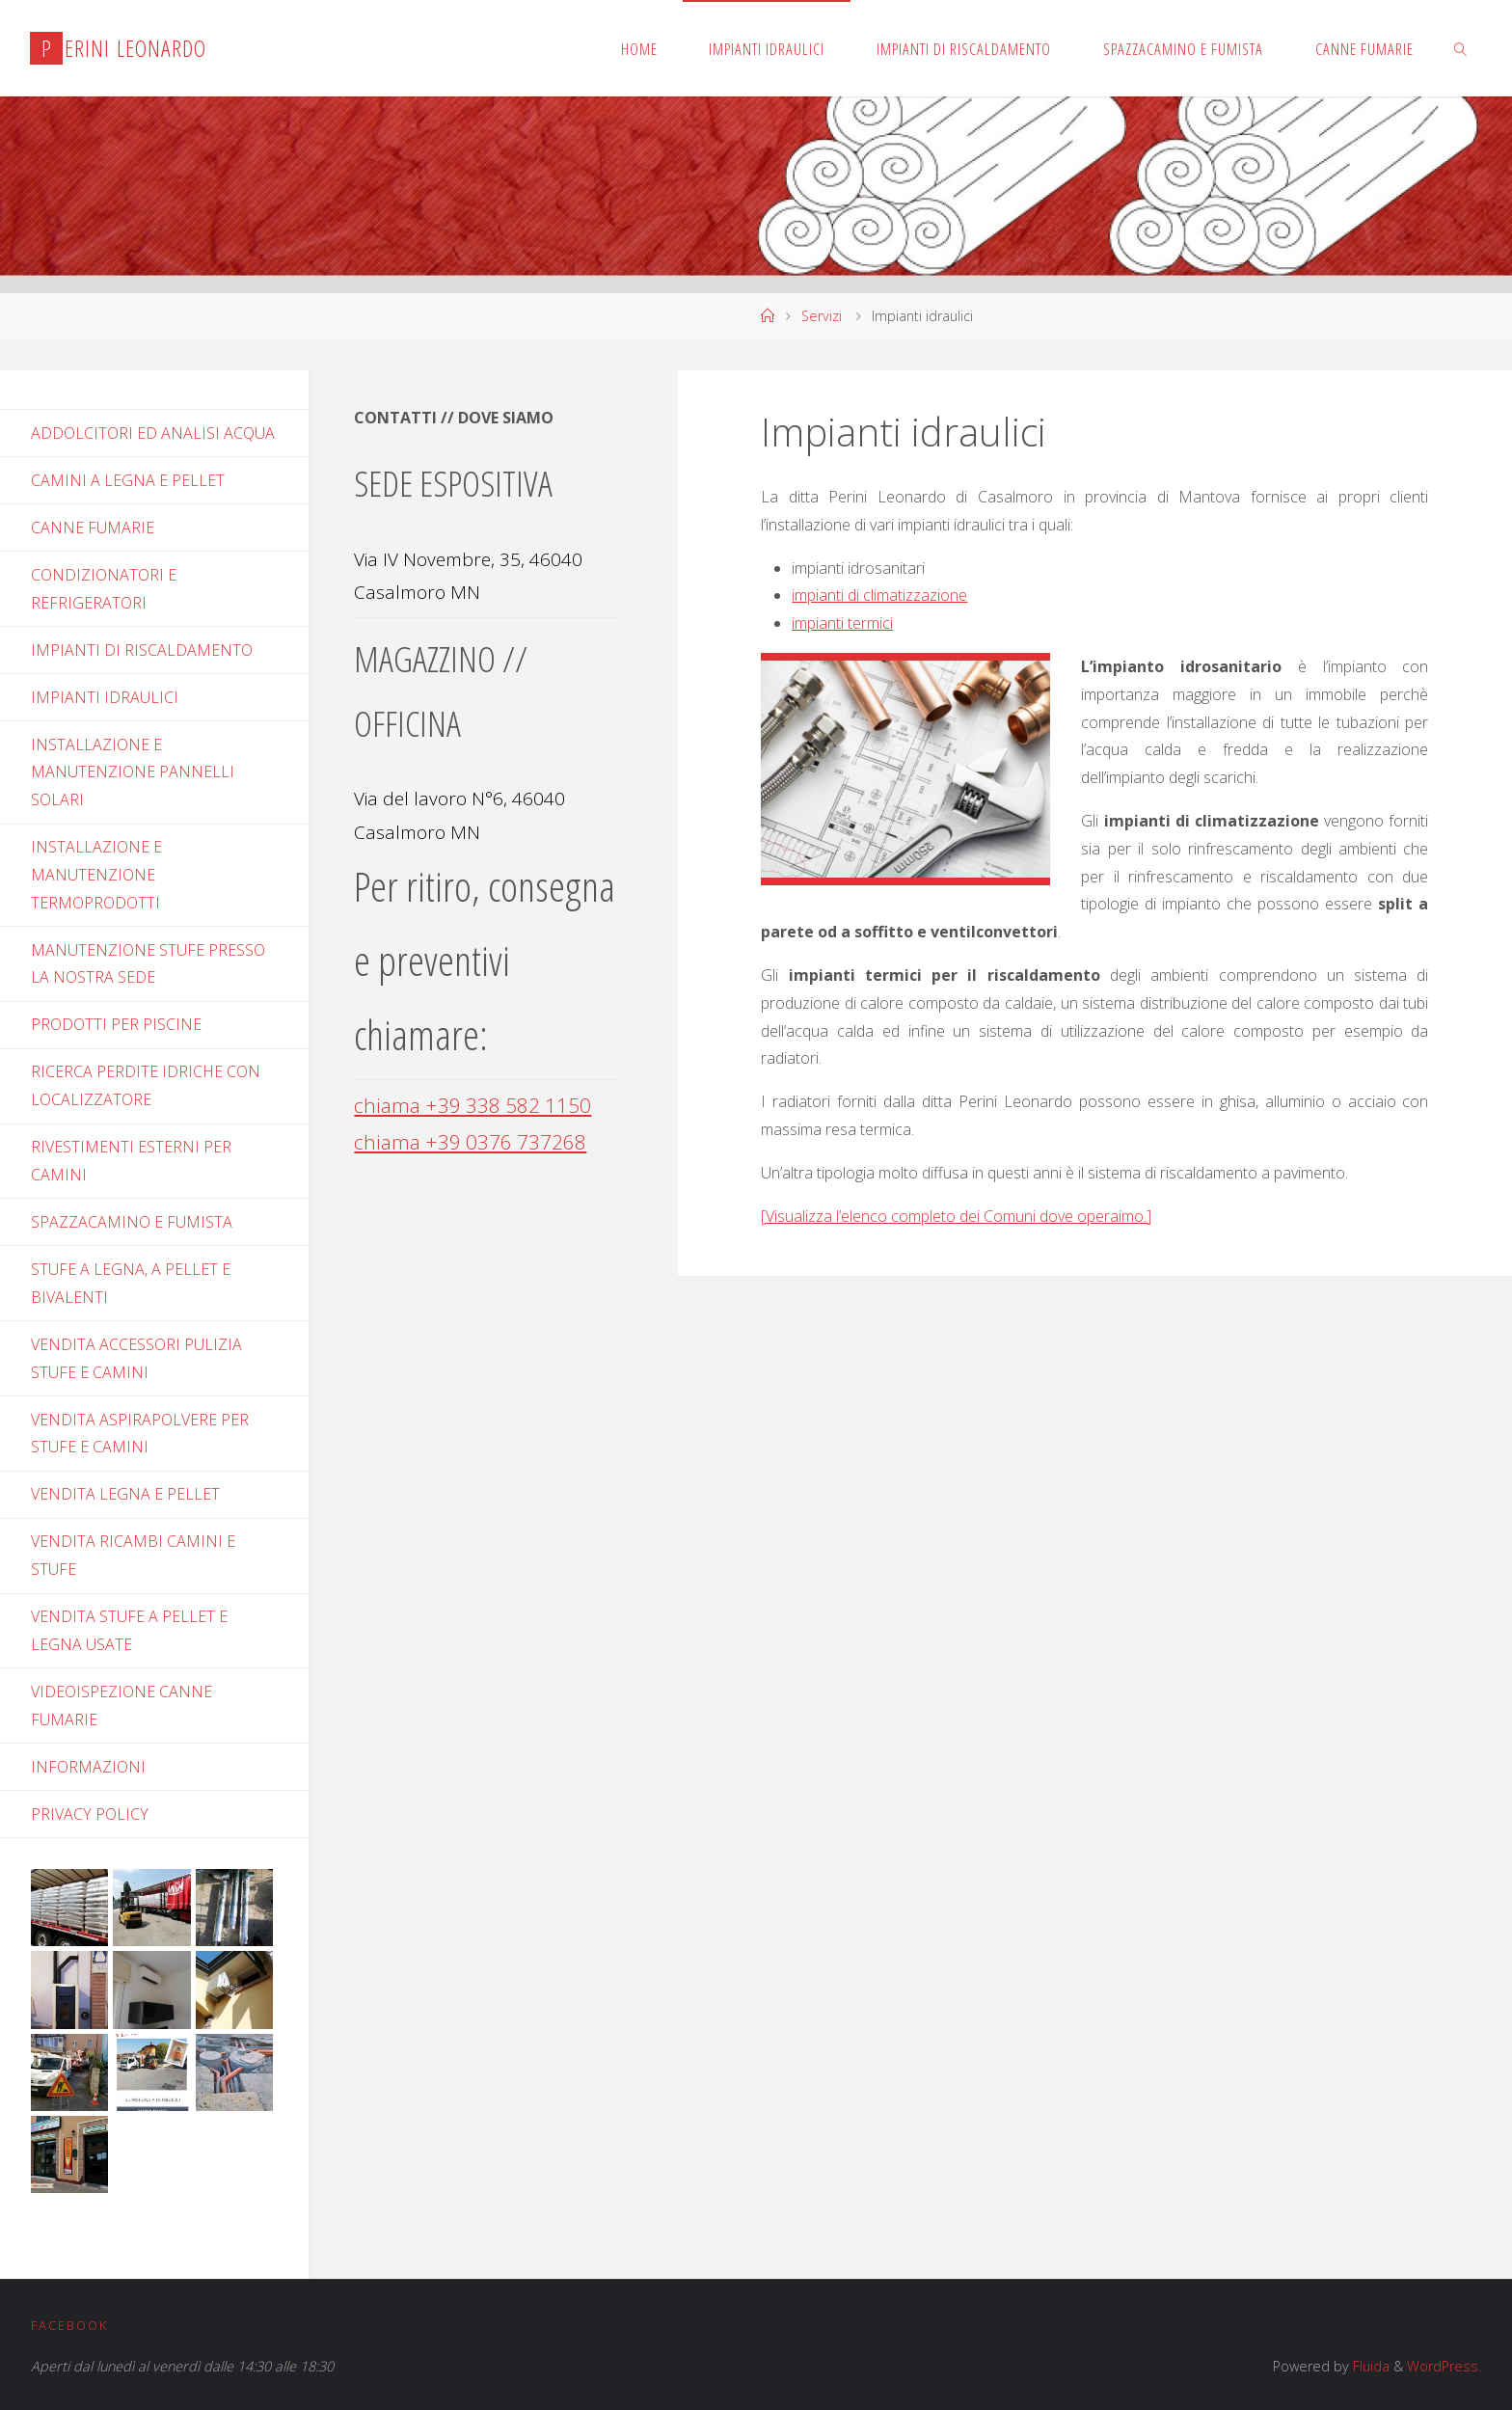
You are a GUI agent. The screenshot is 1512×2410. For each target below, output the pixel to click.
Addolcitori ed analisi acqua (153, 433)
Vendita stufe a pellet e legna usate (129, 1630)
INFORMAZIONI (88, 1766)
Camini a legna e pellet (128, 480)
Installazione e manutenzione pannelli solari (132, 772)
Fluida (1369, 2366)
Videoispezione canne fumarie (121, 1705)
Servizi (821, 316)
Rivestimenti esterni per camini (131, 1160)
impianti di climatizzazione (879, 595)
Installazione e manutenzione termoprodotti (96, 874)
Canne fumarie (92, 527)
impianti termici (842, 623)
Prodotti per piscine (116, 1024)
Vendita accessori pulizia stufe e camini (136, 1358)
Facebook (69, 2325)
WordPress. (1444, 2366)
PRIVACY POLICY (89, 1814)
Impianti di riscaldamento (142, 650)
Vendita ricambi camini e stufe (133, 1555)
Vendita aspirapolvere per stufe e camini (140, 1433)
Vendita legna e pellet (125, 1493)
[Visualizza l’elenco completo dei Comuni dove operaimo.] (956, 1216)
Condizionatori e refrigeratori (103, 588)
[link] (1460, 48)
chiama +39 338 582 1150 (472, 1105)
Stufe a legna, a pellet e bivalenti (130, 1283)
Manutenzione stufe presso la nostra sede (148, 963)
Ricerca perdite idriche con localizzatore (145, 1085)
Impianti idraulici (104, 697)
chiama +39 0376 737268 (470, 1141)
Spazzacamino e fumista (131, 1221)
